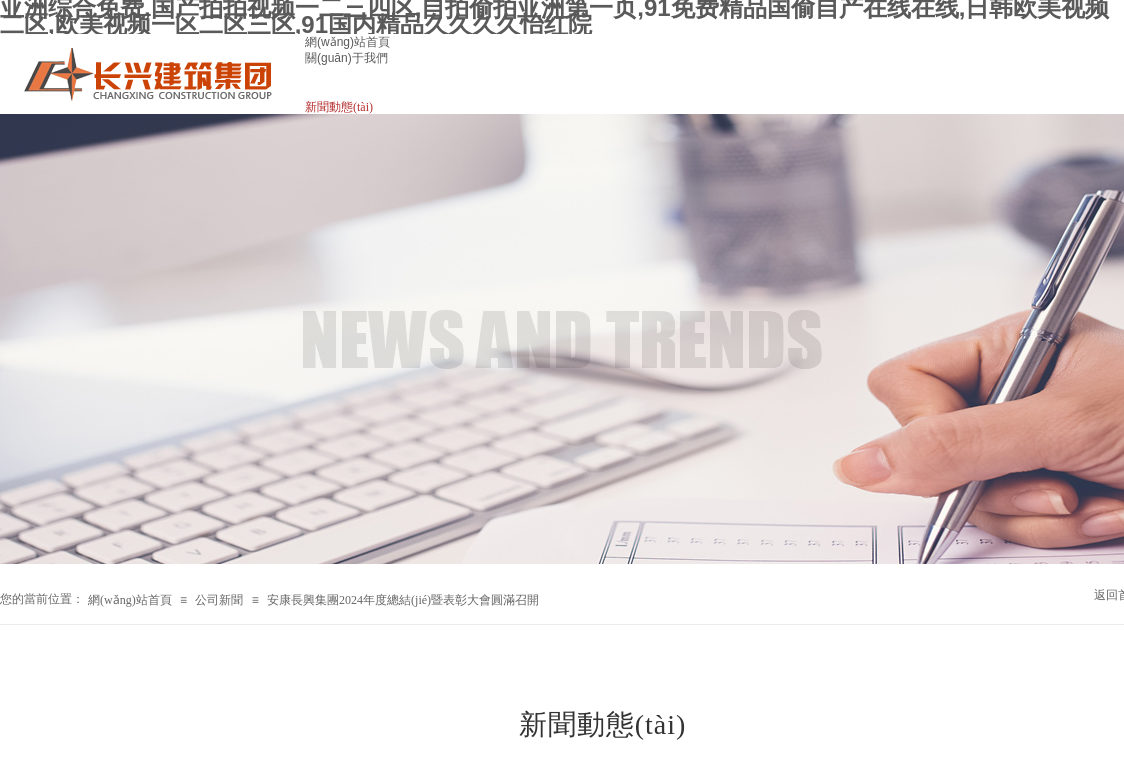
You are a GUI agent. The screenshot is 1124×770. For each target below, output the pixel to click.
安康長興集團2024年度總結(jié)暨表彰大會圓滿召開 (403, 600)
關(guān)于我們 (346, 58)
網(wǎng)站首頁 (347, 42)
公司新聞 (219, 600)
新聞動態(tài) (339, 107)
